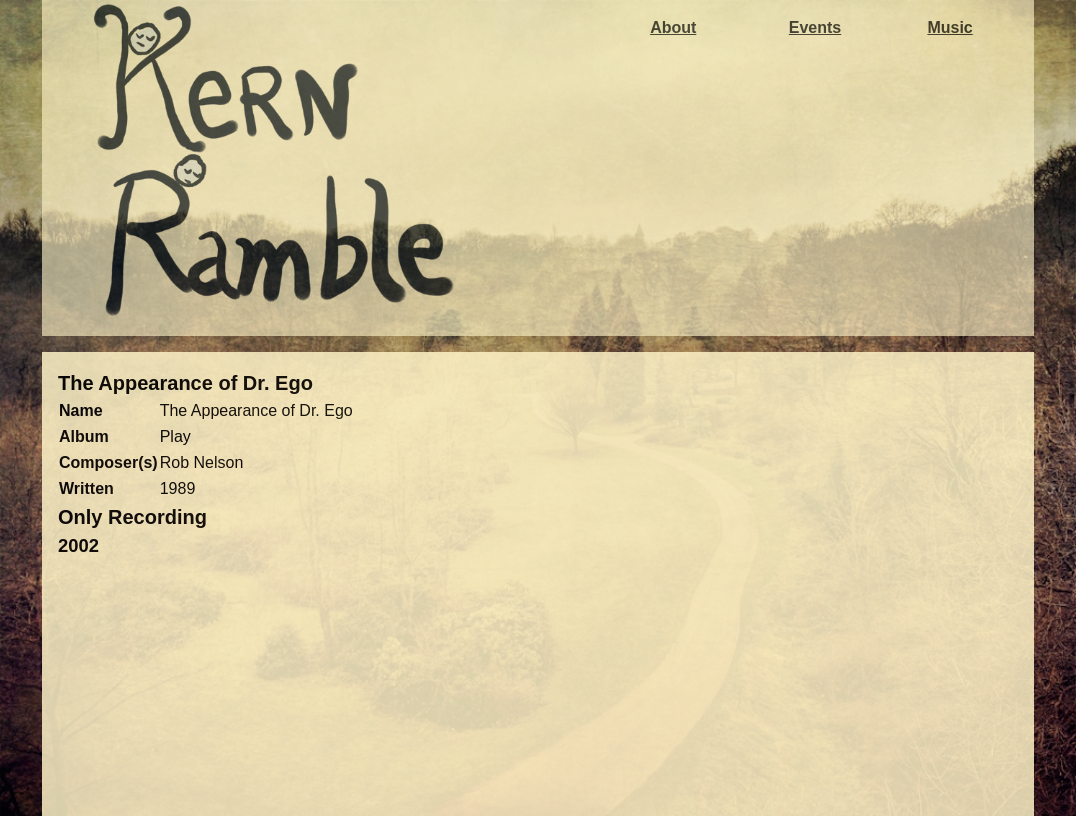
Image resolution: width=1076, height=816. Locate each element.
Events (815, 27)
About (673, 27)
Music (949, 27)
